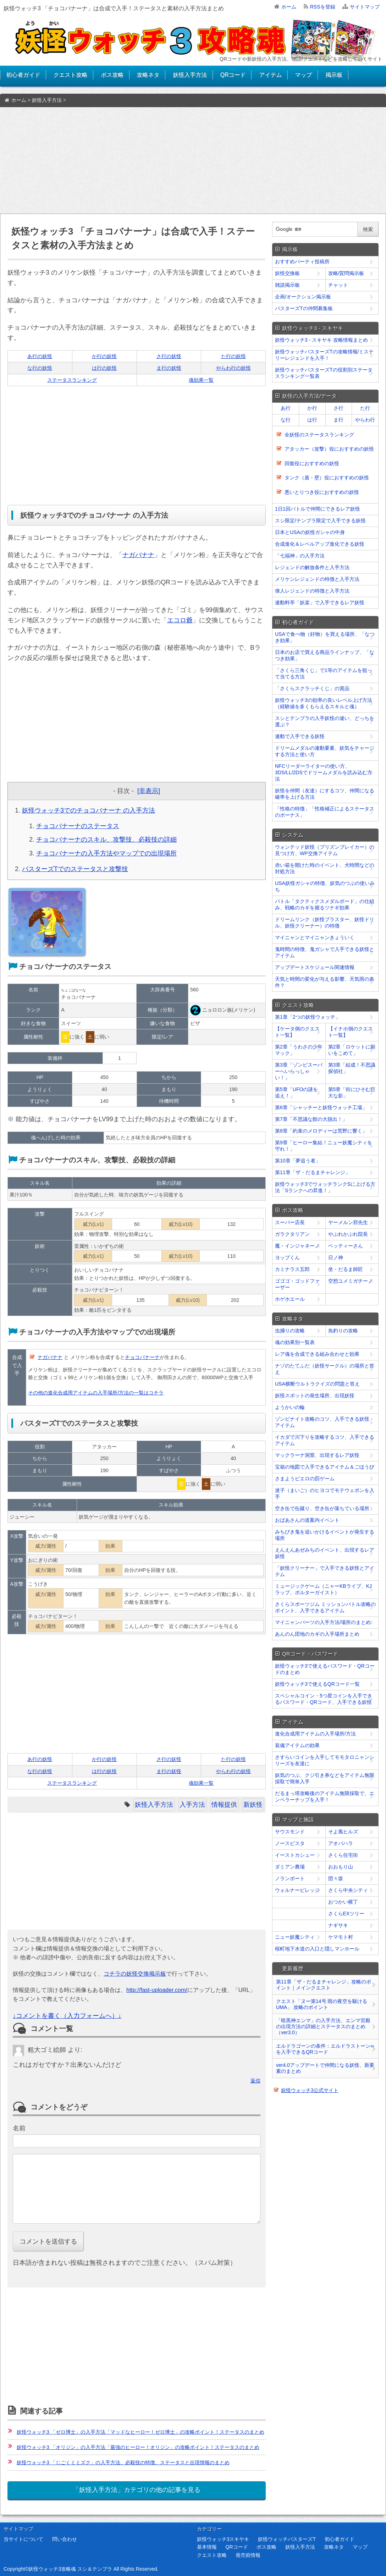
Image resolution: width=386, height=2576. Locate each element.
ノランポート (290, 1878)
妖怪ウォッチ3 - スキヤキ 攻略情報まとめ (321, 340)
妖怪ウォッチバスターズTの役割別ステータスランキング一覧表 (324, 373)
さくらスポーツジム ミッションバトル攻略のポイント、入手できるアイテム (325, 1607)
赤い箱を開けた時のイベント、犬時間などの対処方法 (324, 868)
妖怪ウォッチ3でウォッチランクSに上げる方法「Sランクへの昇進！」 (325, 1187)
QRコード (233, 75)
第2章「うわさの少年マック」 (298, 1050)
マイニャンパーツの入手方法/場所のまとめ (323, 1622)
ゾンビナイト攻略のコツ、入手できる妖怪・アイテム (324, 1422)
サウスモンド (290, 1831)
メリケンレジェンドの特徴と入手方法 (317, 579)
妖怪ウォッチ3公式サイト (309, 2090)
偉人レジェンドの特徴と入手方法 (312, 591)
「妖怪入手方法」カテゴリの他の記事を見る (136, 2489)
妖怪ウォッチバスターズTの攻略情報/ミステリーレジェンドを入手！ (324, 355)
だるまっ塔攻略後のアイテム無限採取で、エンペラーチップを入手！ (324, 1796)
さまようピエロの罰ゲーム (305, 1478)
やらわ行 (365, 420)
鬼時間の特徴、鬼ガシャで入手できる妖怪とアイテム (324, 952)
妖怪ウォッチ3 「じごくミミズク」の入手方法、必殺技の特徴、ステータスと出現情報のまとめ (123, 2462)
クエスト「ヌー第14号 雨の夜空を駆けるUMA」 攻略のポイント (321, 2004)
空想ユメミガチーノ (350, 1281)
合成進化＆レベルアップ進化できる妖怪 (319, 544)
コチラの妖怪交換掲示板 (135, 1974)
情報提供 (224, 1804)
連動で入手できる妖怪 (300, 736)
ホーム (288, 7)
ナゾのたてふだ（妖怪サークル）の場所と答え (324, 1369)
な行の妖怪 (39, 368)
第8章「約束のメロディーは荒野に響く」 (321, 1131)
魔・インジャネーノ (297, 1246)
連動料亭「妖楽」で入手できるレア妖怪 (319, 602)
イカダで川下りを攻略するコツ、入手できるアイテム (324, 1440)
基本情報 (207, 2547)
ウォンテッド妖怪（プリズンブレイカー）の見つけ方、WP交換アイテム (324, 850)
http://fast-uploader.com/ (156, 1990)
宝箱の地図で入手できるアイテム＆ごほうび (324, 1467)
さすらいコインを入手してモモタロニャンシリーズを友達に (324, 1760)
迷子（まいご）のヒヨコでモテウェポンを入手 (324, 1493)
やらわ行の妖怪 (233, 368)
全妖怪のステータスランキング (319, 434)
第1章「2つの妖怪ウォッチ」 (307, 1017)
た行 (365, 408)
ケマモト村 (340, 1937)
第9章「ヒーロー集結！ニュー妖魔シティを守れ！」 (323, 1146)
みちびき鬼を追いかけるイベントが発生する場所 (324, 1535)
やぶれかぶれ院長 (348, 1234)
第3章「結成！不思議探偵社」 (352, 1068)
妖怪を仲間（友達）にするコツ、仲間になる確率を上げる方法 (324, 794)
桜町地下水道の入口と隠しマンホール (317, 1949)
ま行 (338, 420)
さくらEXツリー (346, 1913)
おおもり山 (340, 1867)
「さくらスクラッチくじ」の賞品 (312, 688)
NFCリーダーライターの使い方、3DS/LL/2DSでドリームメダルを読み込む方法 (323, 772)
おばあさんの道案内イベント (307, 1520)
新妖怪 (253, 1804)
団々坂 (335, 1878)
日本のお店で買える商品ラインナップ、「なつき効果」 (324, 655)
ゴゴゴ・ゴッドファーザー (297, 1284)
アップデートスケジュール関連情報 (314, 967)
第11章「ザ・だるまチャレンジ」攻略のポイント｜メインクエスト (323, 1985)
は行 (312, 420)
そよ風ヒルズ (343, 1831)
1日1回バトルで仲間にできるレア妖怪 (317, 509)
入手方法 (192, 1804)
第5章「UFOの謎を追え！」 (296, 1092)
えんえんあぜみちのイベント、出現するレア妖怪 (324, 1553)
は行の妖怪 (104, 368)
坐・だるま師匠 (345, 1269)
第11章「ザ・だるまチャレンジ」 (312, 1172)
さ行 (338, 408)
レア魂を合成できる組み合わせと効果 (317, 1354)
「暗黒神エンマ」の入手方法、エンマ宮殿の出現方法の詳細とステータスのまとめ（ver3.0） (323, 2026)
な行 (286, 420)
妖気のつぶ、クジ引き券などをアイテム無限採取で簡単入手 (324, 1778)
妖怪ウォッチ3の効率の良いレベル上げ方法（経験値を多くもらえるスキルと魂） (323, 703)
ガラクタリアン (292, 1234)
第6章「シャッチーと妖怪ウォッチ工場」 (321, 1107)
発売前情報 (248, 2555)
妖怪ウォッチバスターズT (287, 2539)
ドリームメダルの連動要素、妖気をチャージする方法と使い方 (324, 751)
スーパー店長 (290, 1222)
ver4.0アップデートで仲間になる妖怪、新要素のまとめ (325, 2068)
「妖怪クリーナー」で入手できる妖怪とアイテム (324, 1571)
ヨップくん (287, 1257)
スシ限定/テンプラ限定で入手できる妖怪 (320, 520)
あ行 (286, 408)
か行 (312, 408)
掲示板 (333, 75)
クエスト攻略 (70, 75)
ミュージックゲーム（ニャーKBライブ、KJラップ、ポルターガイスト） (323, 1589)
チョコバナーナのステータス (77, 826)
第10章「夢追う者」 (297, 1160)
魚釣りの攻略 (343, 1330)
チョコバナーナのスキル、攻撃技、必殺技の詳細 (106, 839)
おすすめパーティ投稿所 (302, 261)
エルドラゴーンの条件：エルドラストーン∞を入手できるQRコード (325, 2049)
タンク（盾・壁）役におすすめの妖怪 (327, 477)
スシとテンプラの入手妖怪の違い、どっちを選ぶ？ (324, 721)
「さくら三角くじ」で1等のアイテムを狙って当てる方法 (323, 673)
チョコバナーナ (142, 1357)
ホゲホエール (290, 1299)
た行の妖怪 (233, 356)
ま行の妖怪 (168, 368)
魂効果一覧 (201, 380)
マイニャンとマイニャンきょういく (314, 937)
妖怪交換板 (287, 273)
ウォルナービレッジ (297, 1890)
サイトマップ (365, 7)
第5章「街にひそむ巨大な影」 (352, 1092)
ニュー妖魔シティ (295, 1937)
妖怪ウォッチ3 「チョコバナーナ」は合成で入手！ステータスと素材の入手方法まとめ (114, 8)
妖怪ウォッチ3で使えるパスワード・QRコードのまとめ (325, 1669)
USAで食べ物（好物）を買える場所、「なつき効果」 (325, 637)
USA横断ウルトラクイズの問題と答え (317, 1384)
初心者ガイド (23, 75)
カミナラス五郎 (292, 1269)
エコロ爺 (180, 620)
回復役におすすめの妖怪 (312, 463)
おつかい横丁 (343, 1902)
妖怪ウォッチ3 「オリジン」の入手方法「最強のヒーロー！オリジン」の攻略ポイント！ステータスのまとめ (138, 2447)
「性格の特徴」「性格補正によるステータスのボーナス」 (324, 812)
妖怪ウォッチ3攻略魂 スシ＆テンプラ (70, 2569)
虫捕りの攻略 (290, 1330)
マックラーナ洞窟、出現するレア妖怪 (317, 1455)
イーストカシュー (295, 1855)
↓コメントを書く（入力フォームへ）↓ (67, 2015)
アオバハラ (340, 1843)
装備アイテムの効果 (297, 1745)
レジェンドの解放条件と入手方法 (312, 567)
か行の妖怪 (104, 356)
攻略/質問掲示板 (346, 273)
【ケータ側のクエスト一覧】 (297, 1032)
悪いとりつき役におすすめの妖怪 (322, 492)
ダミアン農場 (290, 1867)
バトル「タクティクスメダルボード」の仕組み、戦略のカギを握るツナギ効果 (324, 904)
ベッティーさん (345, 1246)
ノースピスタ (290, 1843)
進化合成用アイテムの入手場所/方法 (315, 1733)
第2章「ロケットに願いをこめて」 (352, 1050)
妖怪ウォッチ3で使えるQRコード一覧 (317, 1684)
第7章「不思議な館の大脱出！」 (311, 1119)
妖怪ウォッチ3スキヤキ (223, 2539)
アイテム (270, 75)
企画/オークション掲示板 (303, 296)
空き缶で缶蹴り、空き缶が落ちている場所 (322, 1508)
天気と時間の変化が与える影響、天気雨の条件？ (324, 982)
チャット (338, 285)
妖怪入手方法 (190, 75)
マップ (303, 75)
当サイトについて (23, 2539)
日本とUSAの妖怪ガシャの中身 (310, 532)
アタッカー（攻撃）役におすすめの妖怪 (329, 449)
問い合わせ (64, 2539)
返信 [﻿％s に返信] (255, 2081)
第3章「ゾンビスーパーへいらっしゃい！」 (298, 1071)
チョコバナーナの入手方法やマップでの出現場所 (106, 853)
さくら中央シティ (348, 1890)
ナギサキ (338, 1925)
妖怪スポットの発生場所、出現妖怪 (314, 1395)
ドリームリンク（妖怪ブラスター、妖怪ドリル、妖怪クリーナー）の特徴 (324, 923)
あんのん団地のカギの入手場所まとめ (317, 1634)
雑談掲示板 (287, 285)
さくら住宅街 (343, 1855)
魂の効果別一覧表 (295, 1342)
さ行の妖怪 (168, 356)
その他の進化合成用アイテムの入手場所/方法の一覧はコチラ (96, 1393)
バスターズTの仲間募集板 (304, 308)
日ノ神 (335, 1257)
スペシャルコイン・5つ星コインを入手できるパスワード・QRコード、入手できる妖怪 (323, 1699)
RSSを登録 (322, 7)
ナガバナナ (138, 554)
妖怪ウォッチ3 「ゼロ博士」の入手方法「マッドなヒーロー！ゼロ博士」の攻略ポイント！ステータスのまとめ (140, 2432)
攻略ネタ (148, 75)
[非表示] (148, 790)
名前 (19, 2128)
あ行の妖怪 (39, 356)
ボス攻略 (112, 75)
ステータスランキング (72, 380)
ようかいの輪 (290, 1407)
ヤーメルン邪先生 (348, 1222)
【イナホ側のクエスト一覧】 (350, 1032)
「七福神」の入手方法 (300, 555)
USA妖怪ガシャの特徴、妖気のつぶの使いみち (325, 886)
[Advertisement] (193, 160)
